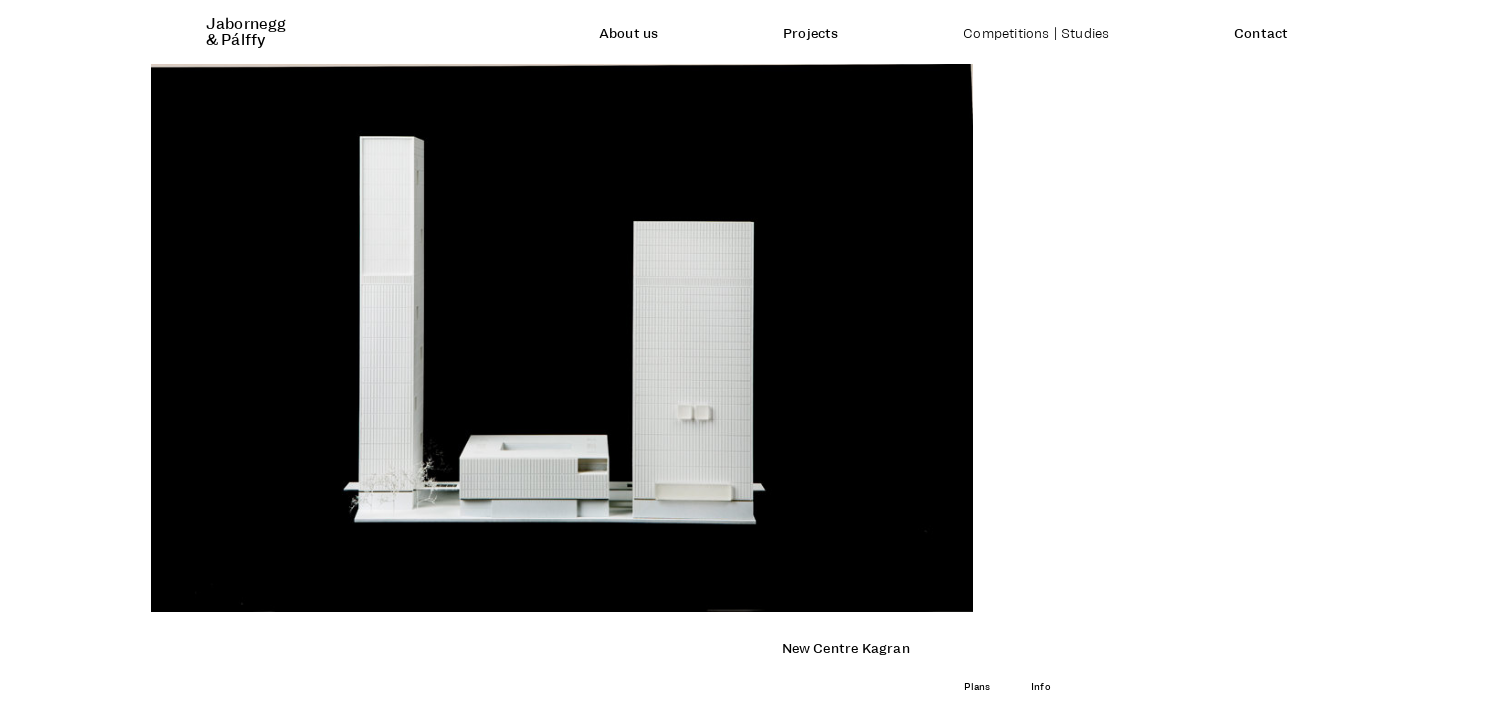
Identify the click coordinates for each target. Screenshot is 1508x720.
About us (629, 34)
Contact (1261, 34)
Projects (811, 34)
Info (1041, 687)
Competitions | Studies (1036, 34)
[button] (377, 338)
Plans (977, 687)
